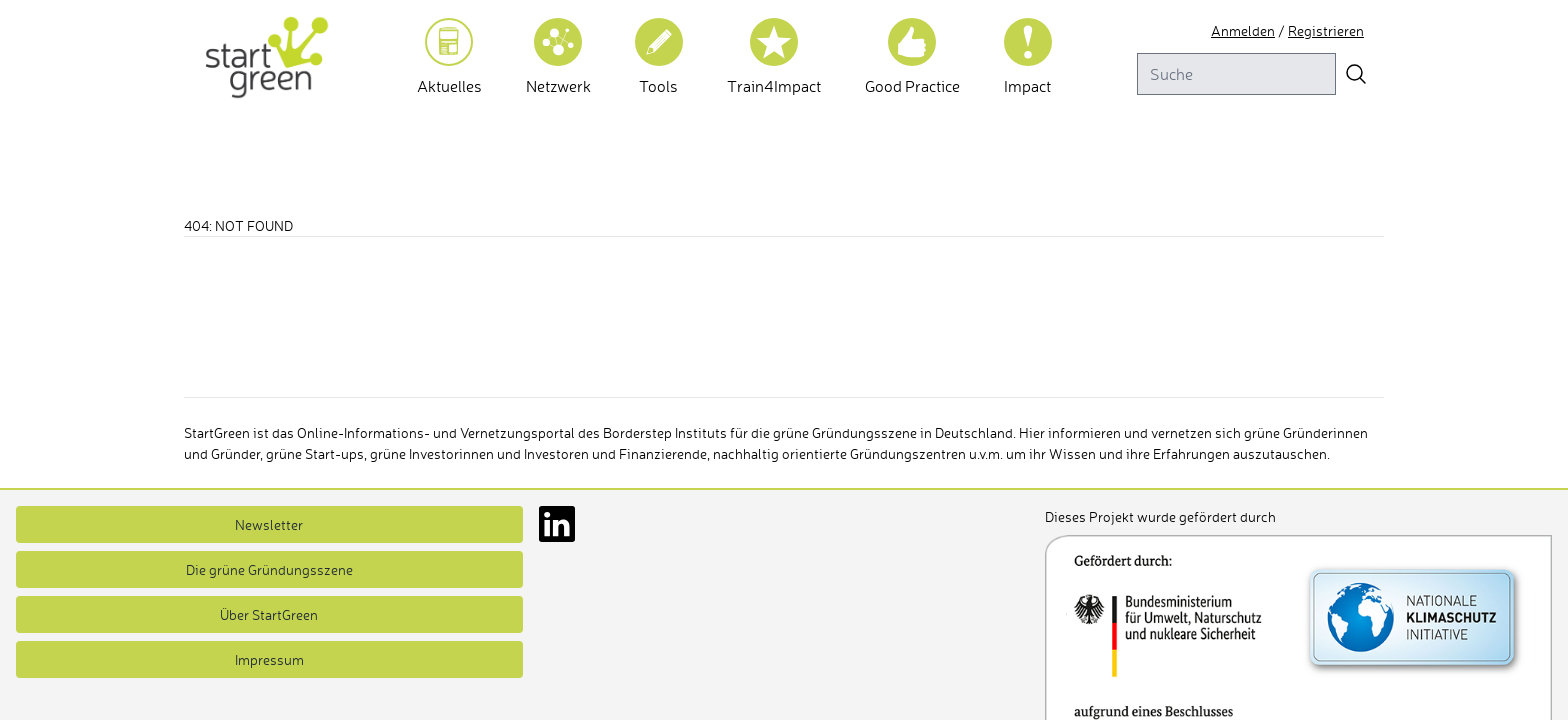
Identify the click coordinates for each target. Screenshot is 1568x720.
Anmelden (1243, 30)
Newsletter (269, 524)
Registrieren (1326, 30)
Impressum (269, 659)
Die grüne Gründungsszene (269, 569)
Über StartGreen (269, 614)
